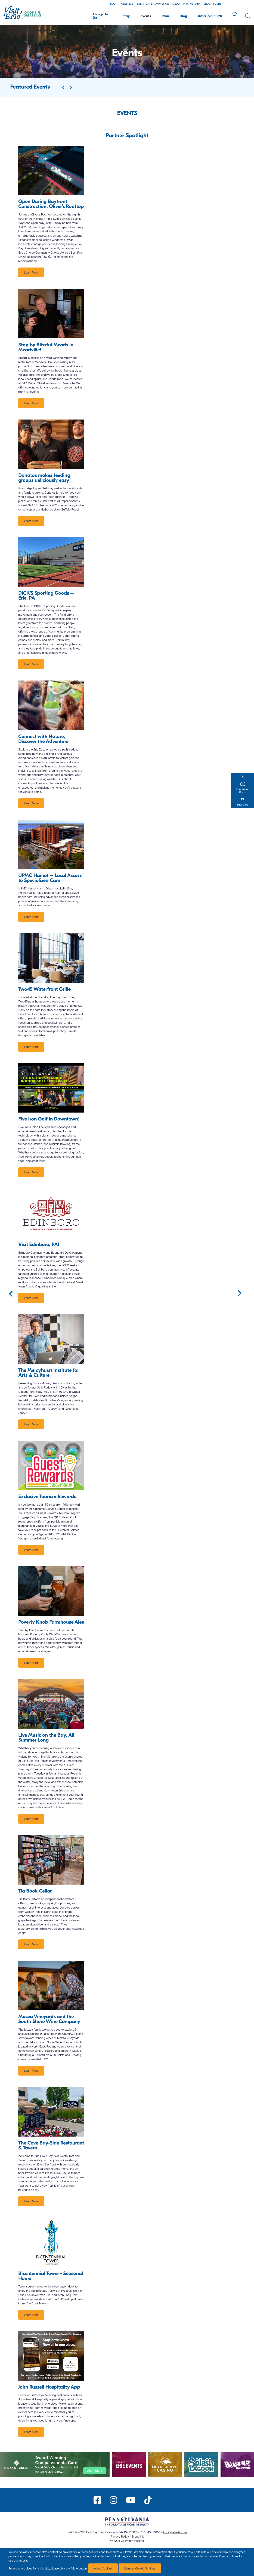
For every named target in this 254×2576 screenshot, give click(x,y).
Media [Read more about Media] (176, 3)
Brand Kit (138, 2536)
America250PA (210, 16)
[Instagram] (113, 2500)
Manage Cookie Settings (139, 2568)
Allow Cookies (103, 2568)
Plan (165, 16)
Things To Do (100, 16)
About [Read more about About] (113, 3)
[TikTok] (148, 2500)
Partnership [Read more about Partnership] (191, 3)
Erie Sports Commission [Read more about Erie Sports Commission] (153, 3)
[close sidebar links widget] (242, 776)
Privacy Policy (120, 2536)
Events (146, 16)
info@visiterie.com (175, 2532)
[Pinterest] (160, 2500)
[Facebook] (97, 2500)
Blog (183, 16)
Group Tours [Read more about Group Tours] (212, 3)
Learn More (31, 272)
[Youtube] (130, 2500)
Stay (126, 16)
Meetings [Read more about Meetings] (127, 3)
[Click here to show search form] (248, 16)
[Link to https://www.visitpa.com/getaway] (127, 2524)
